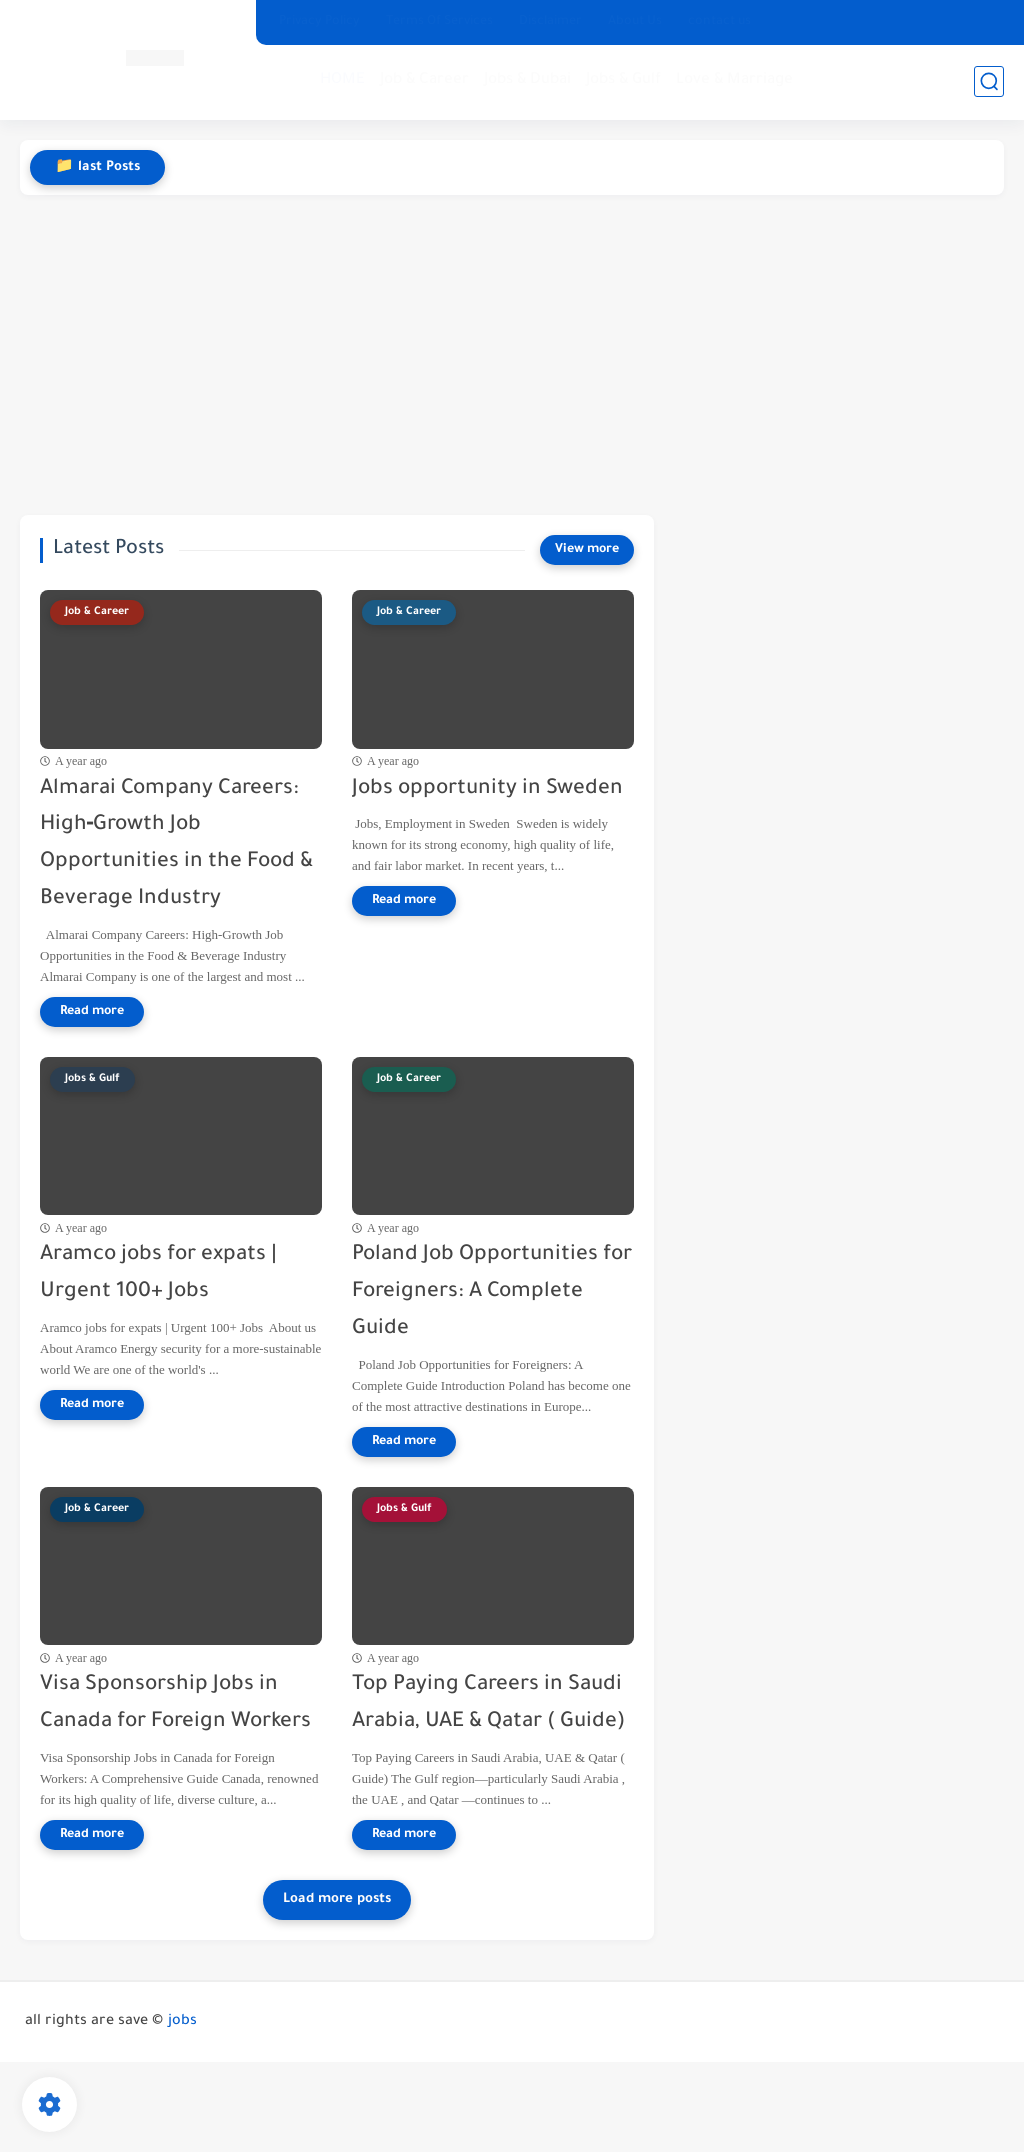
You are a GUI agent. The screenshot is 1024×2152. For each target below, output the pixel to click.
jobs (182, 2022)
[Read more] (92, 1012)
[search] (989, 81)
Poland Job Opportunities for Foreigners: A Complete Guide (492, 1292)
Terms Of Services (439, 22)
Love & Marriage (734, 80)
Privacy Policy (319, 22)
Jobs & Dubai (527, 80)
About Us (635, 22)
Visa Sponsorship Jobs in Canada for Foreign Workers (175, 1704)
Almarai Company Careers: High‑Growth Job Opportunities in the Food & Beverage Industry (176, 844)
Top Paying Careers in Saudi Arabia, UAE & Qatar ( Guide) (488, 1704)
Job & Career (424, 80)
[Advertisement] (512, 355)
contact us (719, 22)
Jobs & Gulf (623, 80)
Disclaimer (550, 22)
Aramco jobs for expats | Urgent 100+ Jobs (158, 1274)
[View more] (587, 550)
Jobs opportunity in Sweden (487, 789)
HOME (342, 80)
